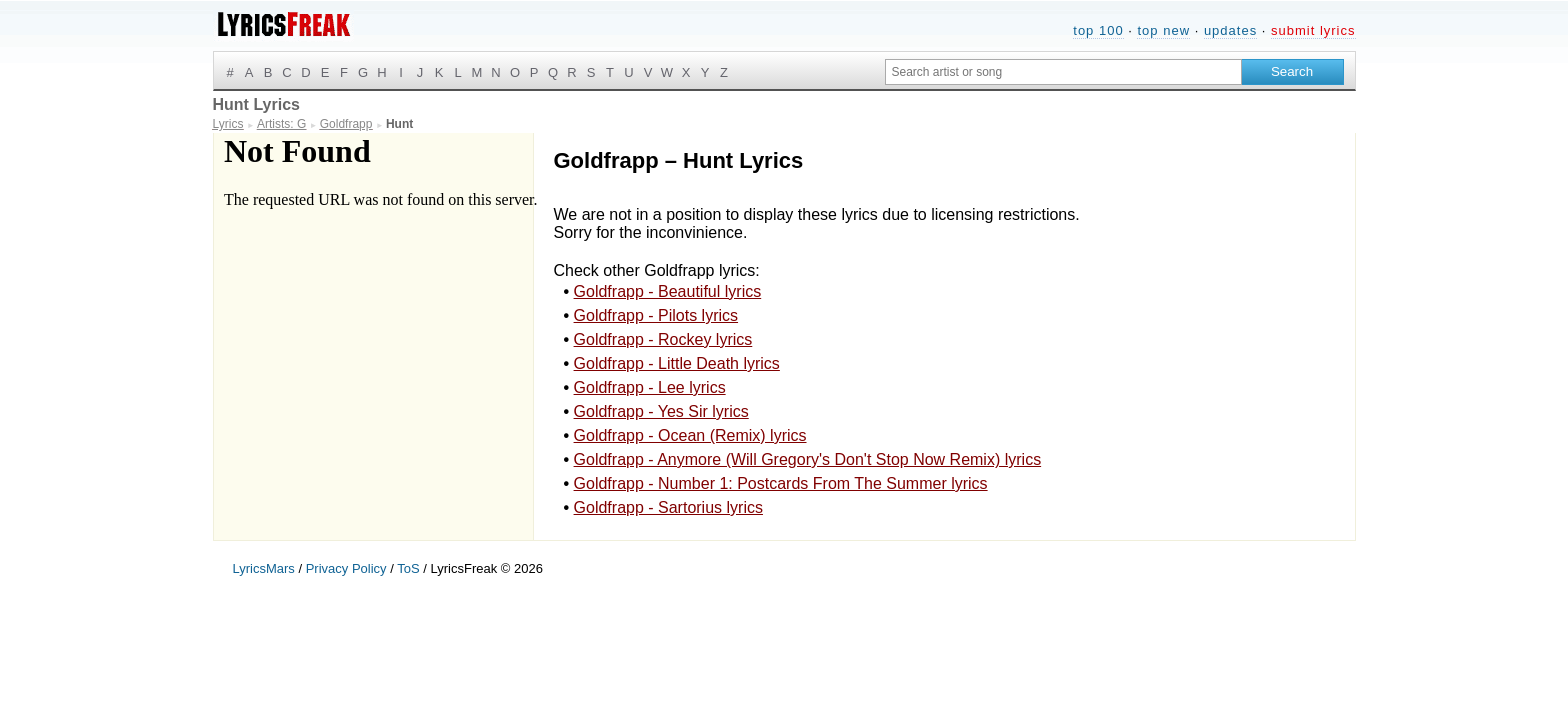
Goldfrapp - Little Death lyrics (677, 363)
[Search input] (1063, 72)
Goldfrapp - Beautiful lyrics (668, 291)
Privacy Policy (346, 568)
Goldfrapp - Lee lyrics (650, 387)
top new (1163, 30)
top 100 (1098, 30)
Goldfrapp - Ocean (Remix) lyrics (690, 435)
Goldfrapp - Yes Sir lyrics (661, 411)
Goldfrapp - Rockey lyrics (663, 339)
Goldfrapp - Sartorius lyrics (668, 507)
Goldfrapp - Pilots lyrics (656, 315)
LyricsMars (264, 568)
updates (1230, 30)
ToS (408, 568)
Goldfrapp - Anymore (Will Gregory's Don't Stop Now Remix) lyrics (808, 459)
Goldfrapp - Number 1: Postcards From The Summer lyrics (781, 483)
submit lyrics (1313, 30)
